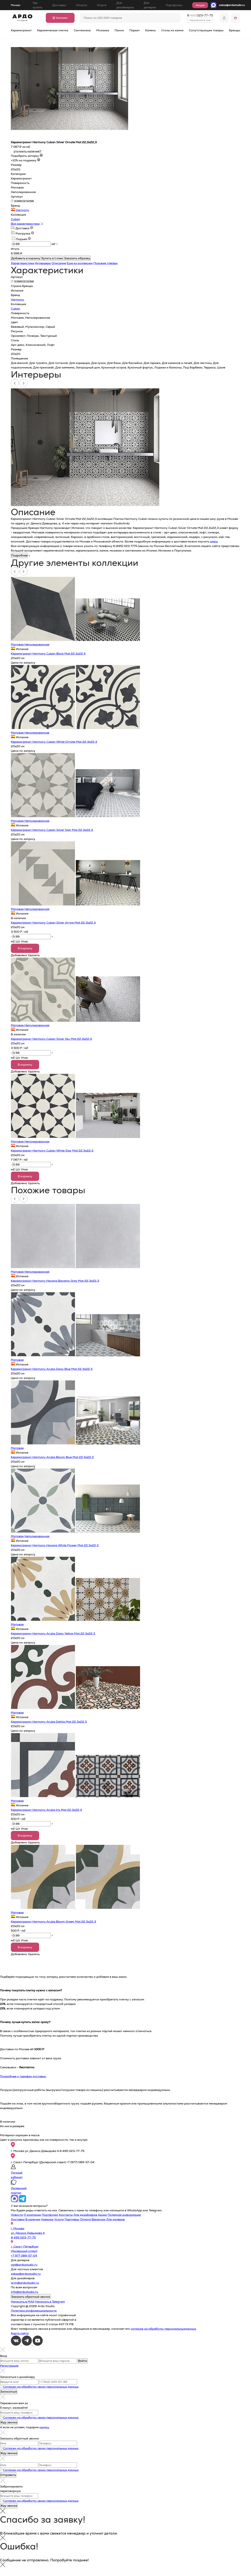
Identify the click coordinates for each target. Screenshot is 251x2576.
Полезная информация (124, 2215)
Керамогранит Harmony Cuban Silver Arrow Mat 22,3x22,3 (53, 923)
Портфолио (174, 5)
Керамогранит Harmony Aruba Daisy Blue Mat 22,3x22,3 (51, 1369)
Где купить (37, 5)
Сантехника (82, 30)
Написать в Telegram (50, 2301)
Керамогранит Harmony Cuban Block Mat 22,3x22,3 (48, 653)
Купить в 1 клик (52, 258)
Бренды (234, 30)
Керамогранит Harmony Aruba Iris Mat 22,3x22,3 (46, 1810)
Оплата (81, 5)
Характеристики (22, 263)
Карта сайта (20, 2333)
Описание (59, 263)
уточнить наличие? (27, 151)
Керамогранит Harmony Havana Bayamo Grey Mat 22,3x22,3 (55, 1281)
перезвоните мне (200, 20)
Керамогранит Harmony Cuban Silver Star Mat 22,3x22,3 (52, 830)
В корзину (25, 948)
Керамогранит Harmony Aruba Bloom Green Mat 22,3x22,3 (53, 1921)
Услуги (101, 5)
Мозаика (102, 30)
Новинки (47, 2219)
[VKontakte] (16, 2345)
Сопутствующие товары (206, 30)
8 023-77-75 (200, 15)
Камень (150, 30)
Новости (17, 2215)
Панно (119, 30)
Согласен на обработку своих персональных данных (41, 2387)
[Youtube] (38, 2345)
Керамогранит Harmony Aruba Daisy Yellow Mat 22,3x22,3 (53, 1633)
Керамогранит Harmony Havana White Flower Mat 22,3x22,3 (55, 1545)
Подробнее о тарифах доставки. (23, 2076)
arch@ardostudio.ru (25, 2283)
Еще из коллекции (80, 263)
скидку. (44, 2427)
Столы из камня (172, 30)
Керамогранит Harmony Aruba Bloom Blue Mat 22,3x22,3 (52, 1457)
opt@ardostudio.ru (24, 2265)
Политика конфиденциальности (34, 2311)
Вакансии (99, 2219)
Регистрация (9, 2366)
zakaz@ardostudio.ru (232, 5)
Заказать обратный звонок (30, 2297)
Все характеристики (27, 224)
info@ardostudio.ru (24, 2292)
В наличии (32, 2219)
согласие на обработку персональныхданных (163, 2329)
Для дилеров (150, 5)
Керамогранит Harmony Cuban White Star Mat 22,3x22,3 (52, 1150)
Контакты (66, 2215)
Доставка (59, 5)
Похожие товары (105, 263)
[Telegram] (27, 2345)
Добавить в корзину (25, 258)
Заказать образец (77, 258)
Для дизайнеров (125, 5)
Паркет (134, 30)
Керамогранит (21, 30)
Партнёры (72, 2219)
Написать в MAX (22, 2301)
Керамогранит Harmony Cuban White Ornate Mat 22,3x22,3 (54, 742)
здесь (214, 541)
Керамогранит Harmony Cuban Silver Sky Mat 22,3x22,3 (51, 1039)
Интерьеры (43, 263)
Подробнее (19, 555)
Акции (200, 5)
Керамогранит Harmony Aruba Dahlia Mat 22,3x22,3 (49, 1722)
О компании (32, 2215)
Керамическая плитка (52, 30)
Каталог (60, 18)
